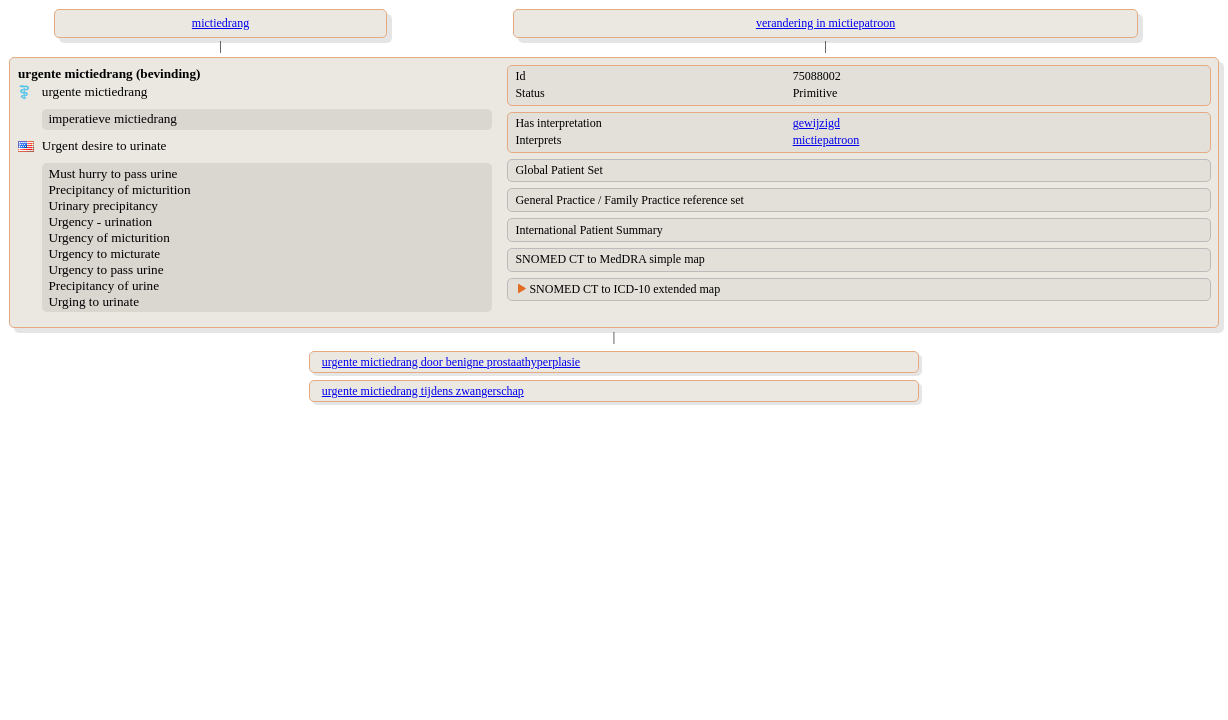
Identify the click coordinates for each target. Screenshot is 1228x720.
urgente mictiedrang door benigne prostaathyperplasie (451, 362)
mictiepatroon (826, 140)
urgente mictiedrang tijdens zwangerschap (423, 391)
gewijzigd (816, 123)
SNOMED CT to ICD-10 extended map (624, 289)
